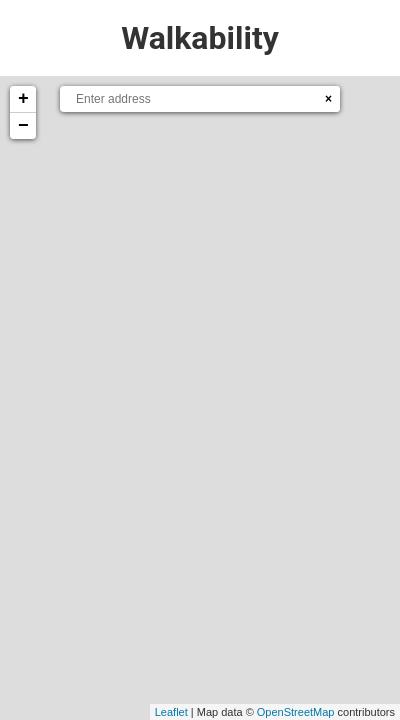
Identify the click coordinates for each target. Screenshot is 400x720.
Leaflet (171, 712)
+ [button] (23, 99)
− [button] (23, 126)
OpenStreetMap (296, 712)
